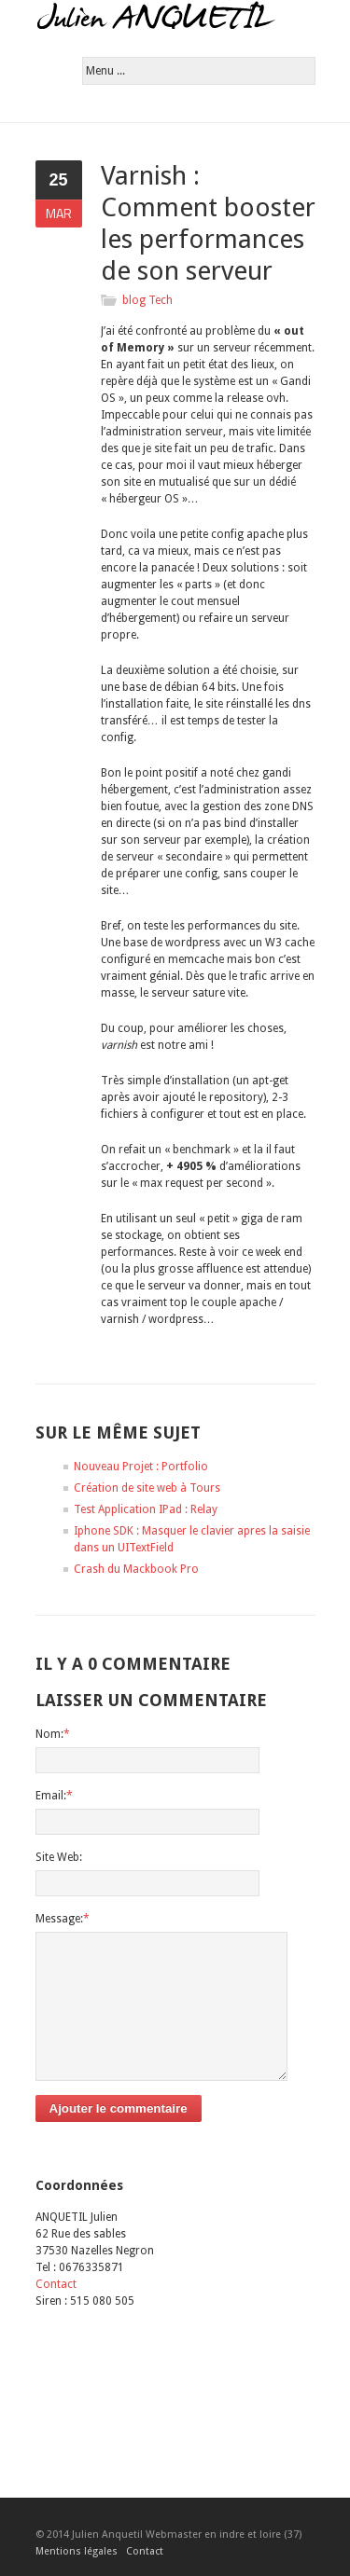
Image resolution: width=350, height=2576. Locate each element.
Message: (62, 1918)
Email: (54, 1795)
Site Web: (58, 1857)
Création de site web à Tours (147, 1488)
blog (134, 300)
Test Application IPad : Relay (145, 1509)
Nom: (52, 1734)
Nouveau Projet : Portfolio (141, 1466)
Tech (160, 300)
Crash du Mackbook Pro (136, 1569)
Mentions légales (76, 2551)
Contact (56, 2284)
